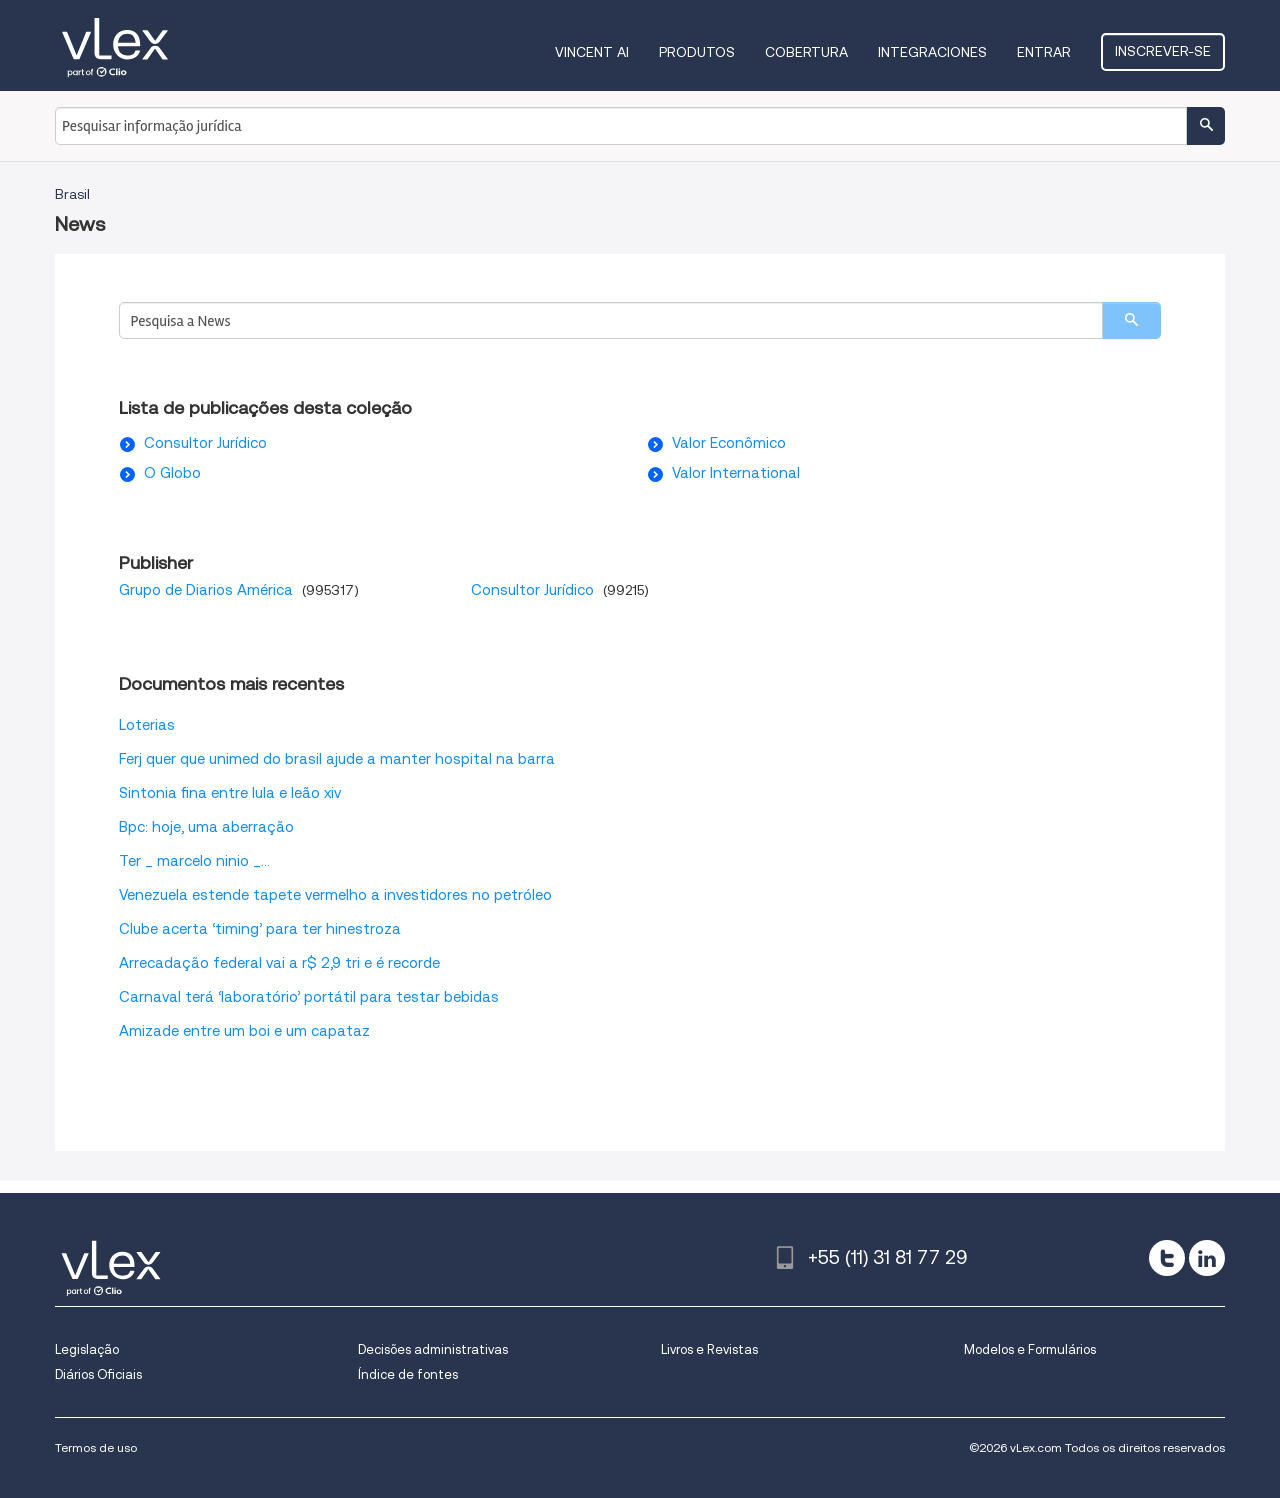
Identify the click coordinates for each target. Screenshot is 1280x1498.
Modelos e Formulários (1030, 1349)
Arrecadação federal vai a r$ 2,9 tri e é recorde (279, 963)
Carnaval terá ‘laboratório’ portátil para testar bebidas (309, 997)
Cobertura (806, 52)
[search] (1131, 320)
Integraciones (932, 52)
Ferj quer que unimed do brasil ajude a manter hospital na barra (337, 759)
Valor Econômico (729, 443)
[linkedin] (1207, 1258)
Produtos (697, 52)
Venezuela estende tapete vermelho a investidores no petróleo (335, 895)
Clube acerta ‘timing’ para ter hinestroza (260, 929)
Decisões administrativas (433, 1349)
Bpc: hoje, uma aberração (206, 827)
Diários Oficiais (98, 1374)
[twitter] (1167, 1258)
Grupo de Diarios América (208, 590)
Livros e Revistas (709, 1349)
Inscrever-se (1163, 51)
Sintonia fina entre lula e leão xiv (230, 793)
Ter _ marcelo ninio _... (194, 861)
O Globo (172, 473)
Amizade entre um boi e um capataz (244, 1031)
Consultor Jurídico (205, 443)
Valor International (736, 473)
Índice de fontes (408, 1374)
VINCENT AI (592, 52)
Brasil (72, 194)
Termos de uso (96, 1447)
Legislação (87, 1349)
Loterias (147, 725)
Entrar (1044, 52)
